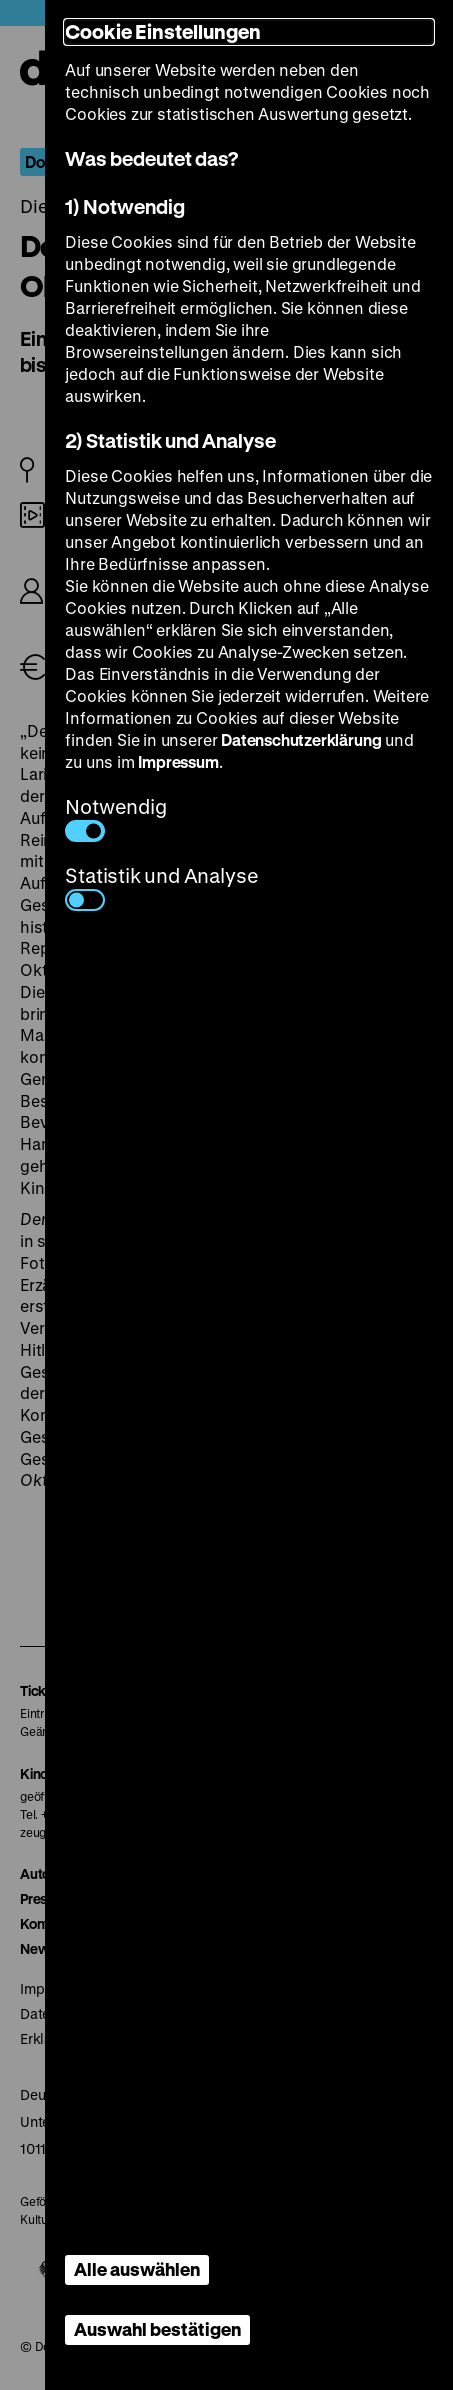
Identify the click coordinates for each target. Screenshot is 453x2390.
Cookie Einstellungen (163, 31)
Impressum (178, 761)
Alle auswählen (137, 2269)
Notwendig (115, 817)
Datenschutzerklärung (301, 739)
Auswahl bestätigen (157, 2329)
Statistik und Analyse (161, 886)
